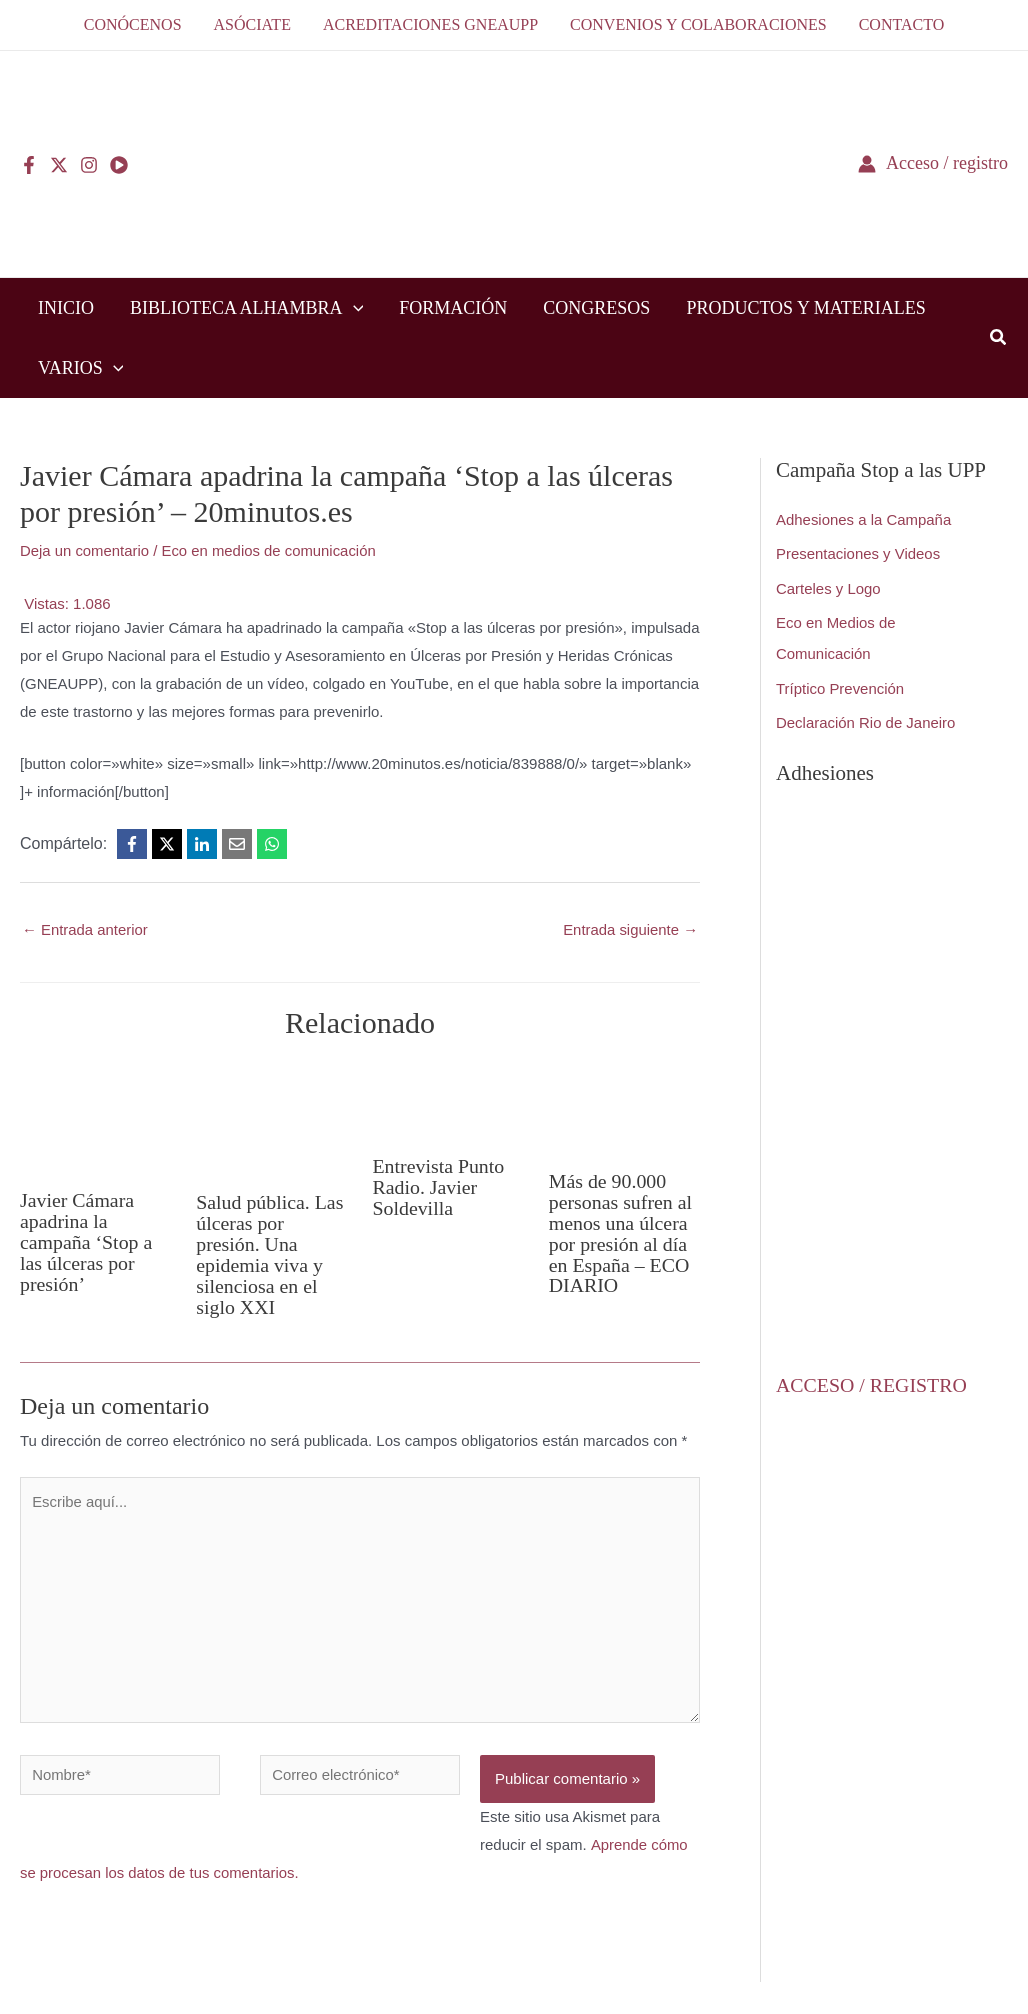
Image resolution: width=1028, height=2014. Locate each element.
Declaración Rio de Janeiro (866, 718)
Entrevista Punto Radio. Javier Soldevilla (439, 1185)
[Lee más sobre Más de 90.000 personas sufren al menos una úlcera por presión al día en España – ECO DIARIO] (624, 1106)
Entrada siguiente (630, 929)
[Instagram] (89, 165)
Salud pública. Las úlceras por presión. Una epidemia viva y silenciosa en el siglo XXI (270, 1252)
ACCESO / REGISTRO (872, 1379)
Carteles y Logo (828, 586)
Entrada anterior (85, 929)
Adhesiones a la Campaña (864, 519)
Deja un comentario (85, 550)
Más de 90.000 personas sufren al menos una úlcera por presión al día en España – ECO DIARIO (621, 1231)
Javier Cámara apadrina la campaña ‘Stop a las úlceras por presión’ (86, 1240)
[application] (353, 308)
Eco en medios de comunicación (271, 550)
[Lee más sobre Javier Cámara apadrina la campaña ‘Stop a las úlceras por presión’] (95, 1116)
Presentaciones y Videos (858, 553)
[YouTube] (119, 165)
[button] (999, 340)
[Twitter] (59, 165)
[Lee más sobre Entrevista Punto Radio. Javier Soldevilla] (448, 1099)
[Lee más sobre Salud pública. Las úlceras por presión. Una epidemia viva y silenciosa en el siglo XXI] (271, 1117)
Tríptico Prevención (840, 684)
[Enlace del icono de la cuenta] (933, 163)
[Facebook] (29, 165)
